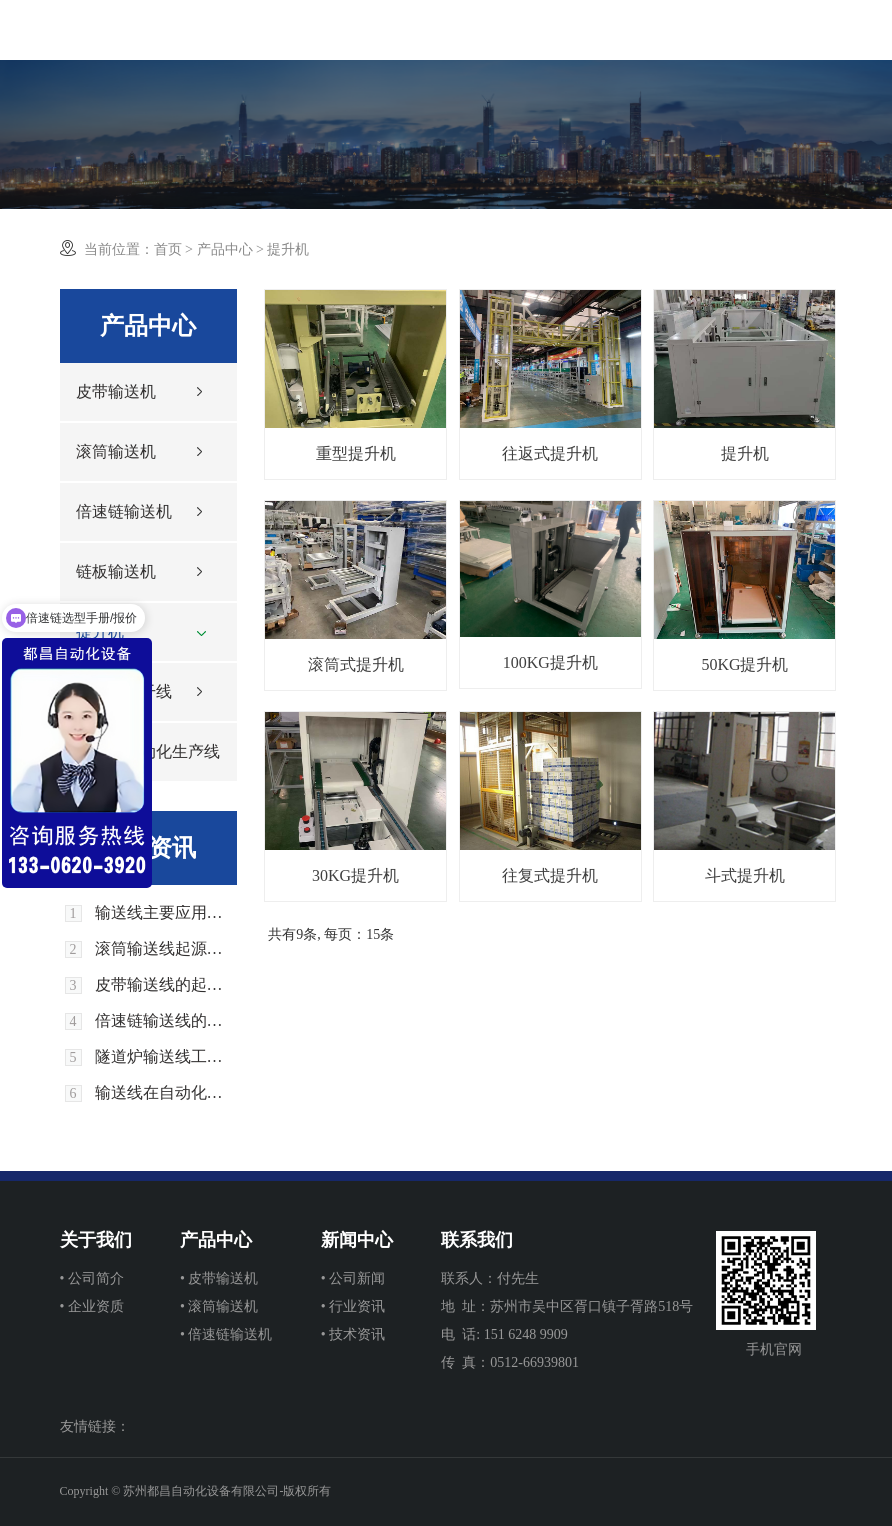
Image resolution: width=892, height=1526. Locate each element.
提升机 (100, 631)
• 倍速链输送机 (226, 1334)
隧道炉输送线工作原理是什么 (166, 1057)
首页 (168, 249)
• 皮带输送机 (219, 1278)
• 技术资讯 (353, 1334)
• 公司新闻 (353, 1278)
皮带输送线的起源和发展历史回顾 (166, 985)
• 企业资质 (92, 1306)
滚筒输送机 (116, 451)
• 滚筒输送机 (219, 1306)
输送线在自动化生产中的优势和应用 (166, 1093)
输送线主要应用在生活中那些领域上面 (166, 913)
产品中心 (225, 249)
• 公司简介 (92, 1278)
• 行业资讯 (353, 1306)
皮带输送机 (116, 391)
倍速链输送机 (124, 511)
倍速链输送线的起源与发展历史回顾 (166, 1021)
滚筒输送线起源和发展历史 (166, 949)
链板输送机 (116, 571)
